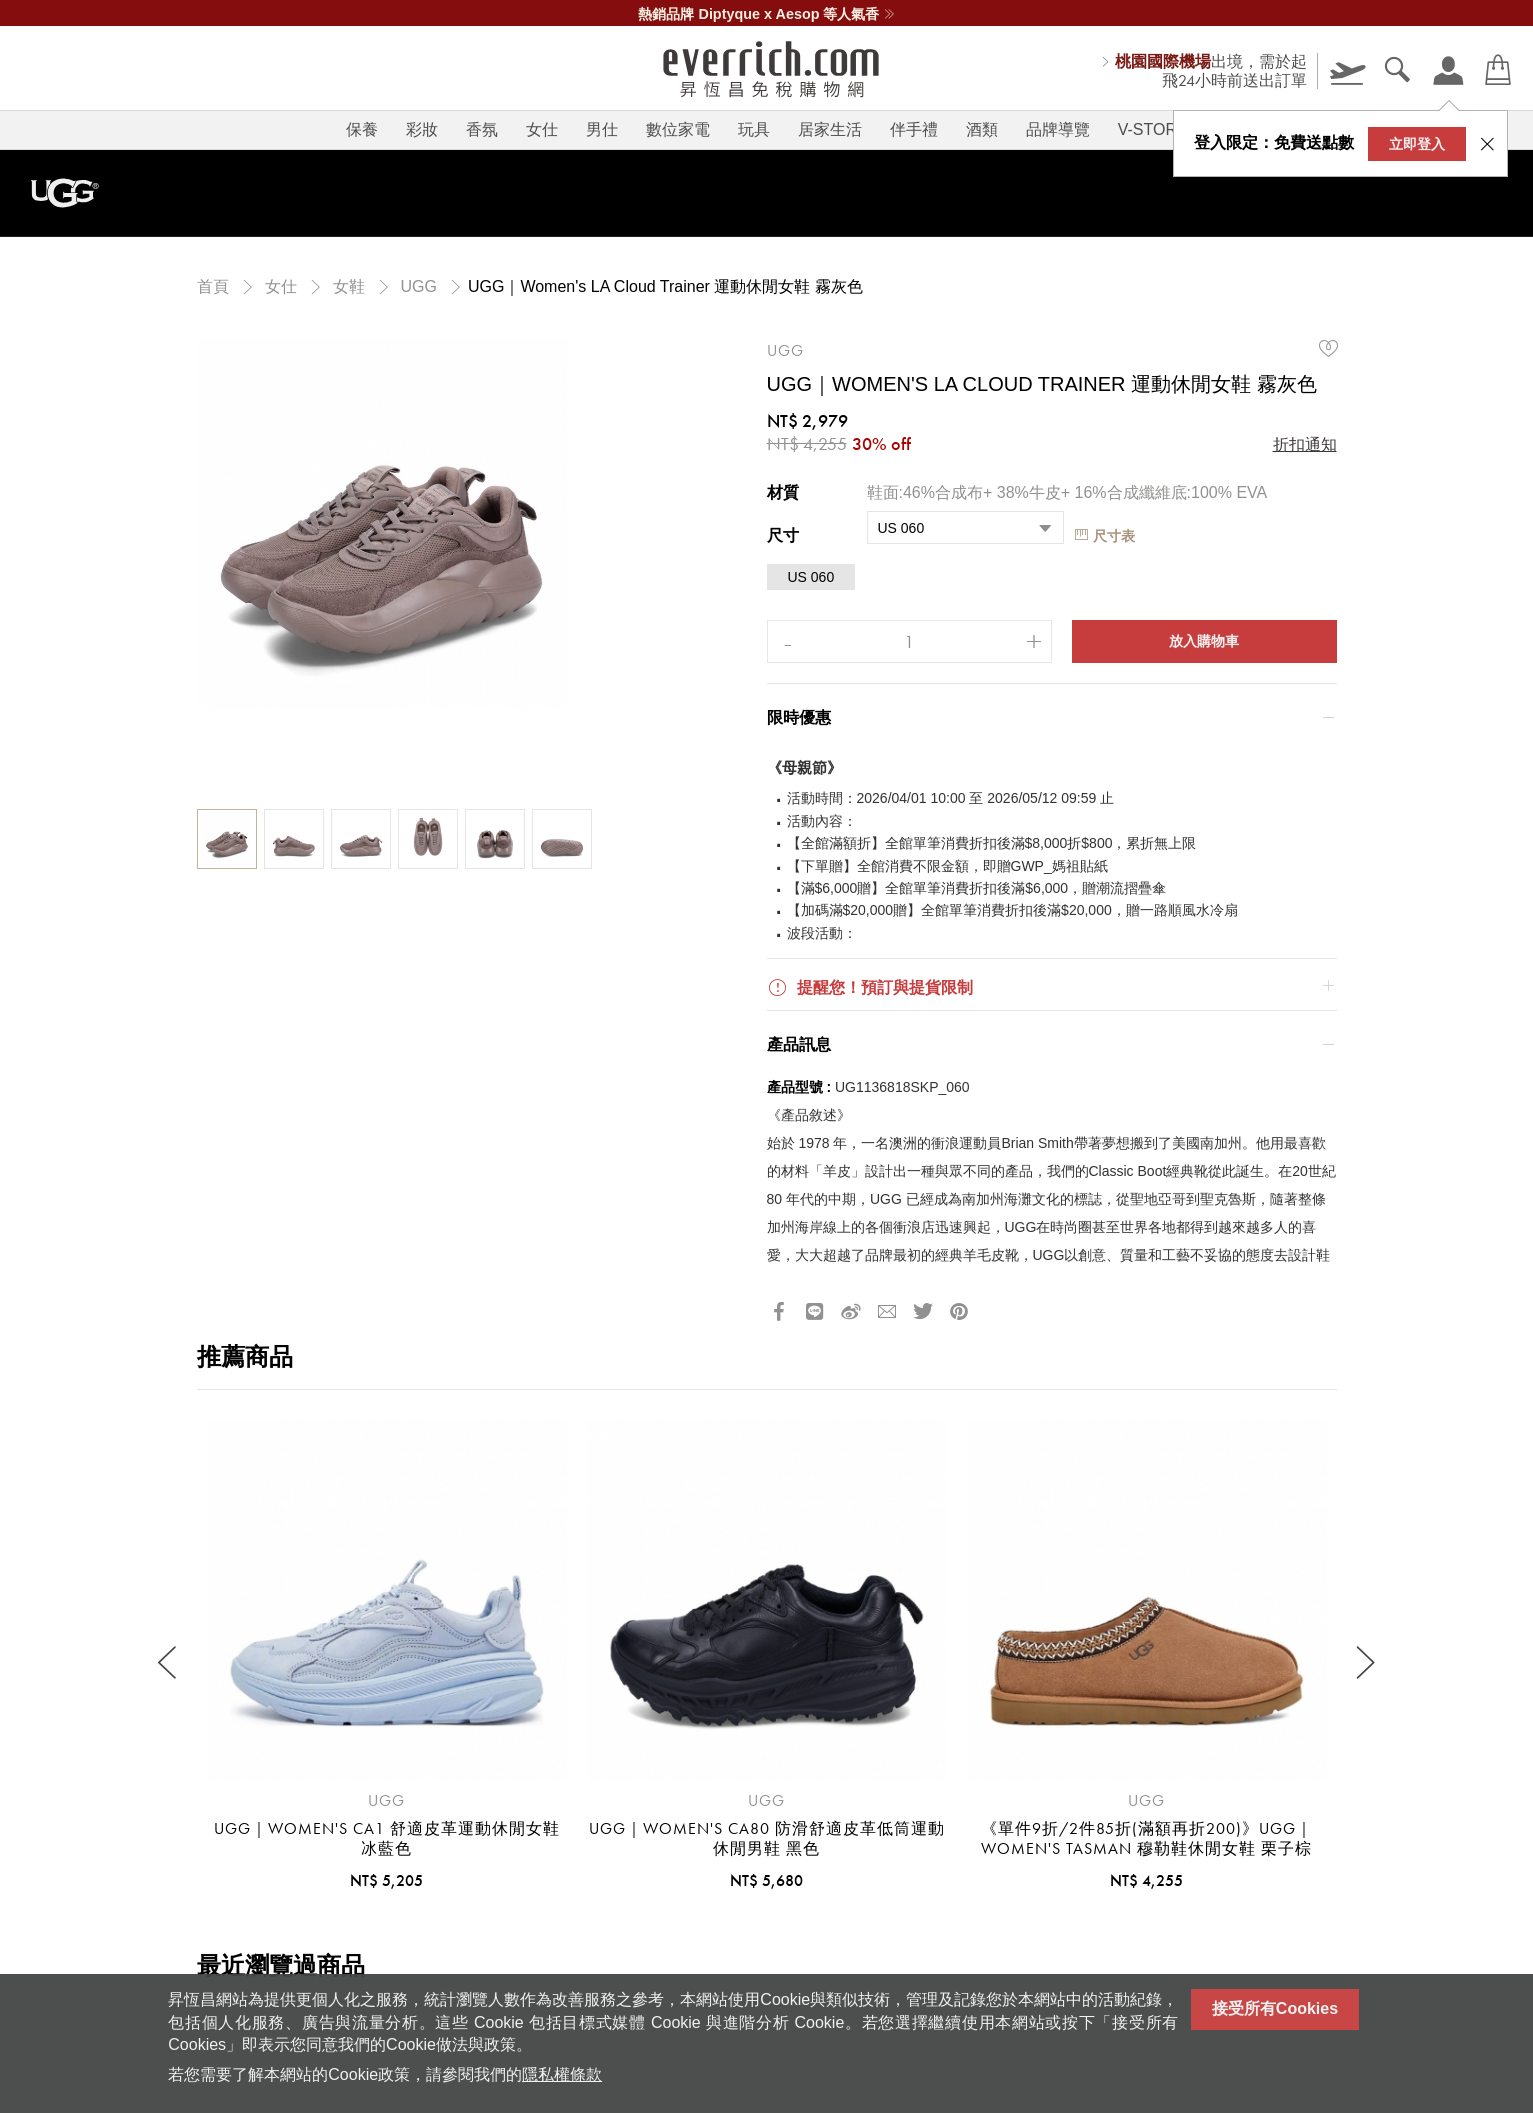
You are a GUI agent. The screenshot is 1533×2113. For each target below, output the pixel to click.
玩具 (754, 129)
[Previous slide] (169, 1662)
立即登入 (1417, 144)
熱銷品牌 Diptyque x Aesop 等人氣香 (766, 14)
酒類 (982, 129)
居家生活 (830, 129)
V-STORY (1153, 129)
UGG (785, 350)
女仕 (542, 129)
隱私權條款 (562, 2074)
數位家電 (678, 129)
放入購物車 (1204, 641)
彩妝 (422, 129)
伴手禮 (914, 129)
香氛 (482, 129)
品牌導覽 (1058, 129)
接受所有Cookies (1275, 2008)
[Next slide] (1364, 1662)
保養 (362, 129)
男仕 (602, 129)
